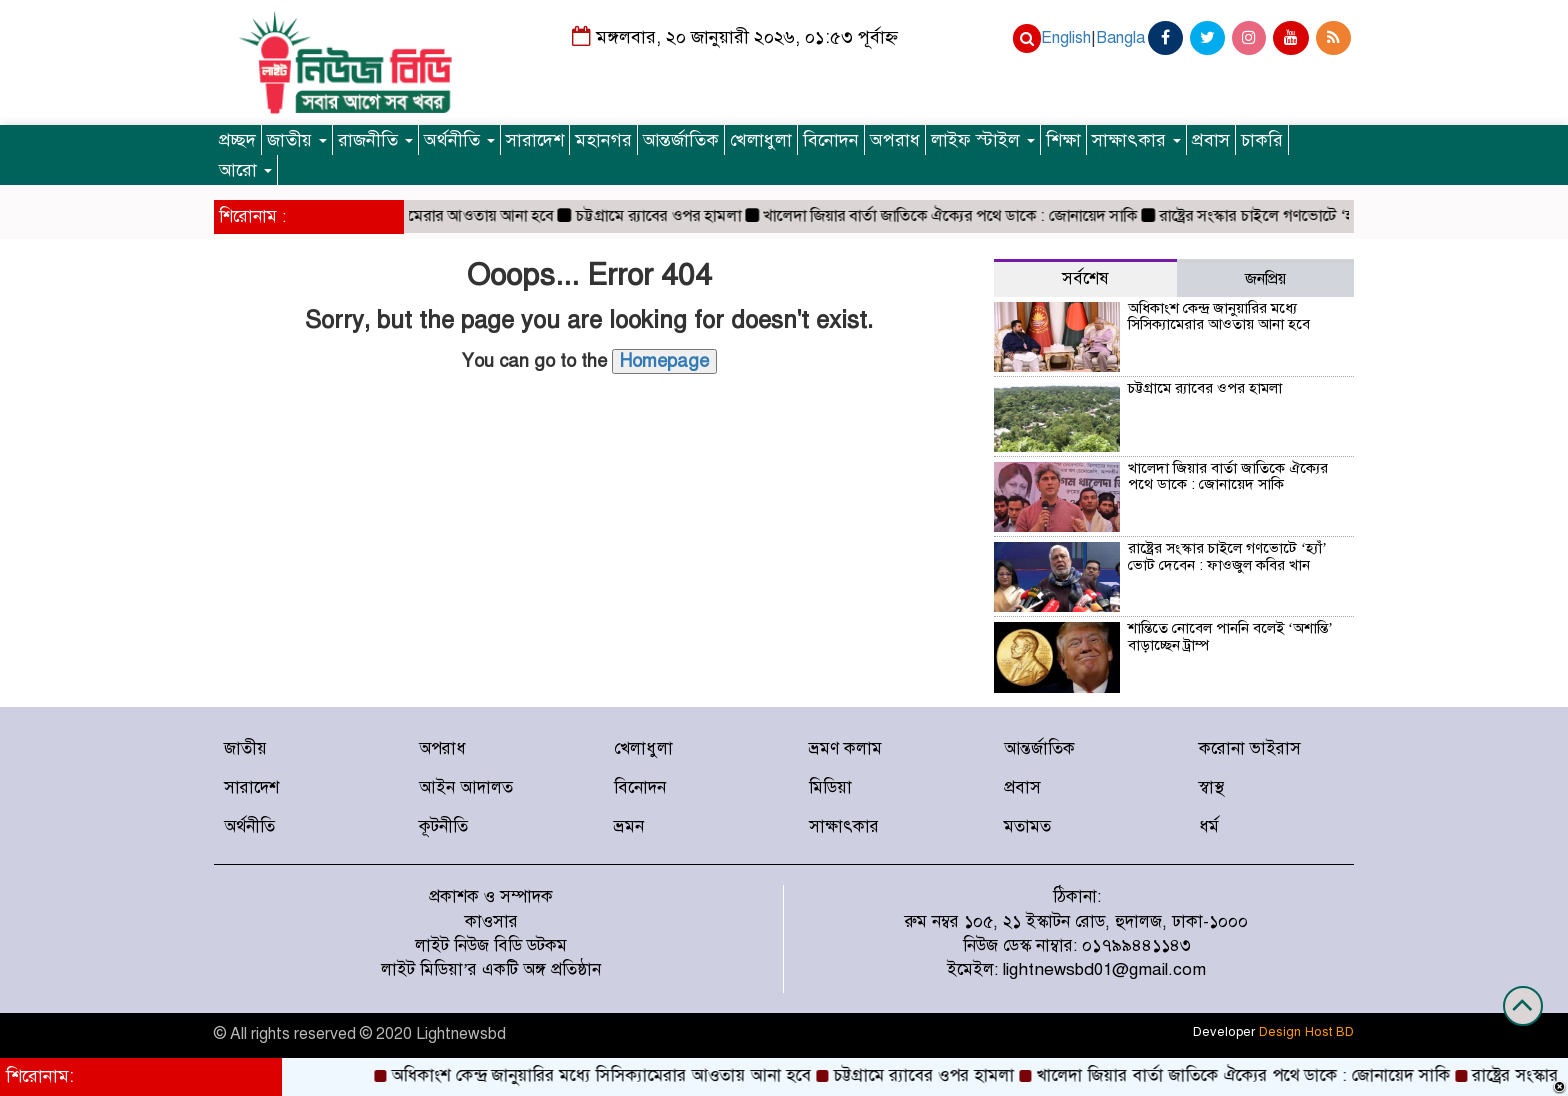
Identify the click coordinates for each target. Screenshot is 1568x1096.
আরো (245, 170)
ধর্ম (1209, 826)
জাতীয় (297, 140)
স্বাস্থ (1211, 787)
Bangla (1120, 38)
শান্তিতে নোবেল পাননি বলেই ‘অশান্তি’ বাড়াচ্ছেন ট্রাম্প (1230, 636)
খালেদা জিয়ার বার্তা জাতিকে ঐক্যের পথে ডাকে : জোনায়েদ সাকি (961, 216)
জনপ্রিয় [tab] (1265, 279)
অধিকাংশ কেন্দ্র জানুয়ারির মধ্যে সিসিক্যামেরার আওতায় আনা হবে (1219, 316)
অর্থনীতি (459, 140)
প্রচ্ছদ (237, 140)
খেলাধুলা (761, 140)
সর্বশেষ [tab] (1085, 278)
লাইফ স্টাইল (983, 140)
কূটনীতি (443, 826)
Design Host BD (1306, 1032)
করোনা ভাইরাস (1250, 748)
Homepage (664, 361)
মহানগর (603, 140)
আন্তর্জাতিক (681, 140)
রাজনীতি (375, 140)
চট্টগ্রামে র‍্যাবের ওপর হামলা (669, 216)
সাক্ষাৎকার (1136, 140)
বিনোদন (831, 140)
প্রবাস (1211, 140)
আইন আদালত (466, 787)
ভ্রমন (629, 826)
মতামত (1027, 826)
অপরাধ (895, 140)
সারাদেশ (535, 140)
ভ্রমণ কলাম (845, 748)
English (1066, 38)
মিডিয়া (830, 787)
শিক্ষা (1063, 140)
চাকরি (1262, 140)
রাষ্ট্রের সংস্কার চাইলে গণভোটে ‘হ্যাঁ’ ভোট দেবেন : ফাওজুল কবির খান (1227, 556)
